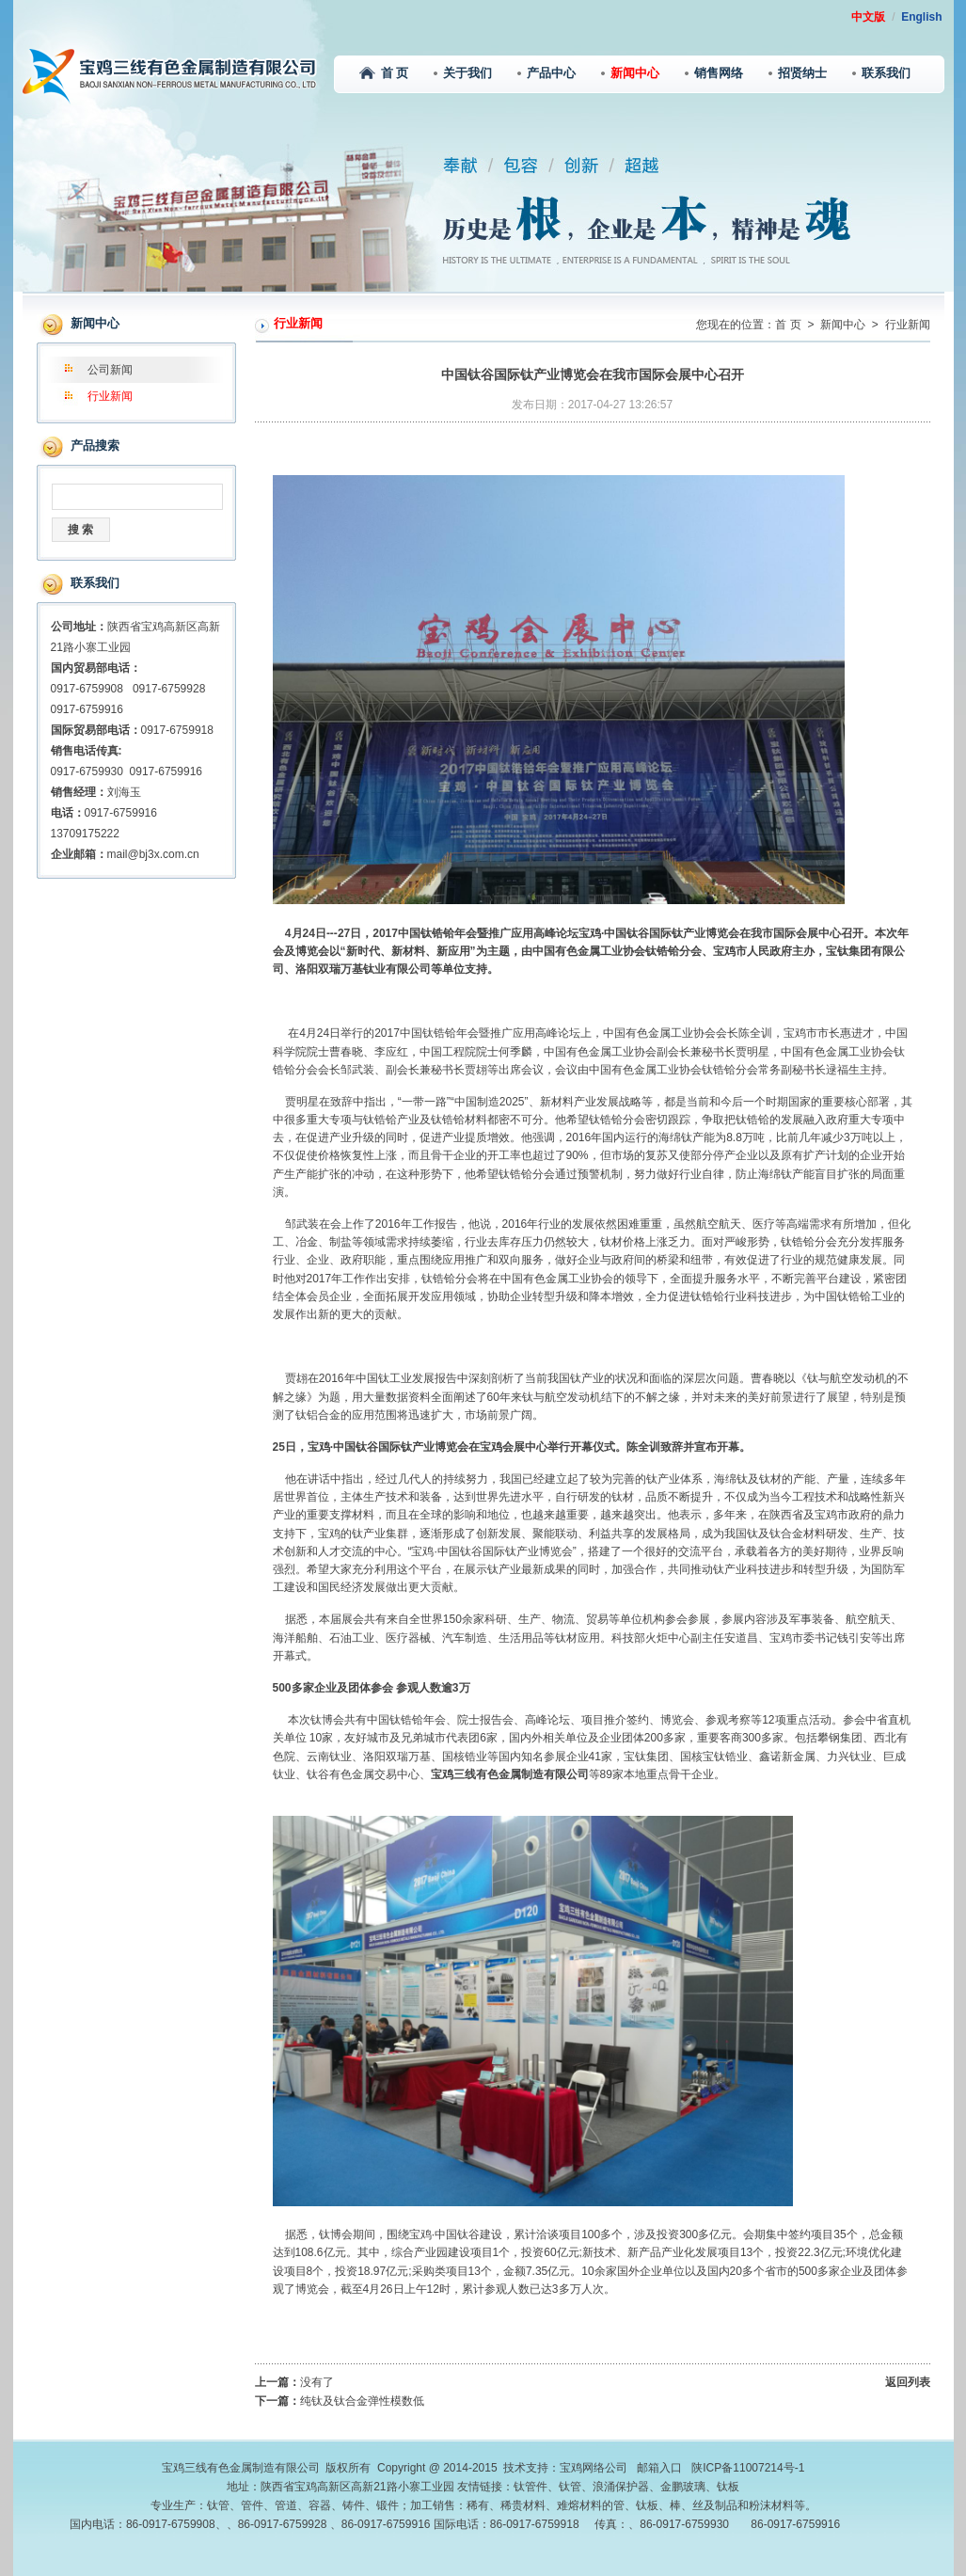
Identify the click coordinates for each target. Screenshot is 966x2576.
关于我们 (463, 73)
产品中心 (546, 73)
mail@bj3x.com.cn (153, 854)
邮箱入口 (659, 2467)
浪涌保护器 (621, 2486)
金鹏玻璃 (682, 2486)
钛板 (728, 2486)
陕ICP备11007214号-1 (747, 2467)
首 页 (383, 73)
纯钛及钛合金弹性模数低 (362, 2401)
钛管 (570, 2486)
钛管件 (530, 2486)
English (921, 17)
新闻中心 (630, 73)
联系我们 (881, 73)
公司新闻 (110, 369)
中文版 (868, 17)
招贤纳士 (797, 73)
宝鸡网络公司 (593, 2467)
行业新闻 (110, 396)
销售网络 (714, 73)
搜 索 (80, 529)
